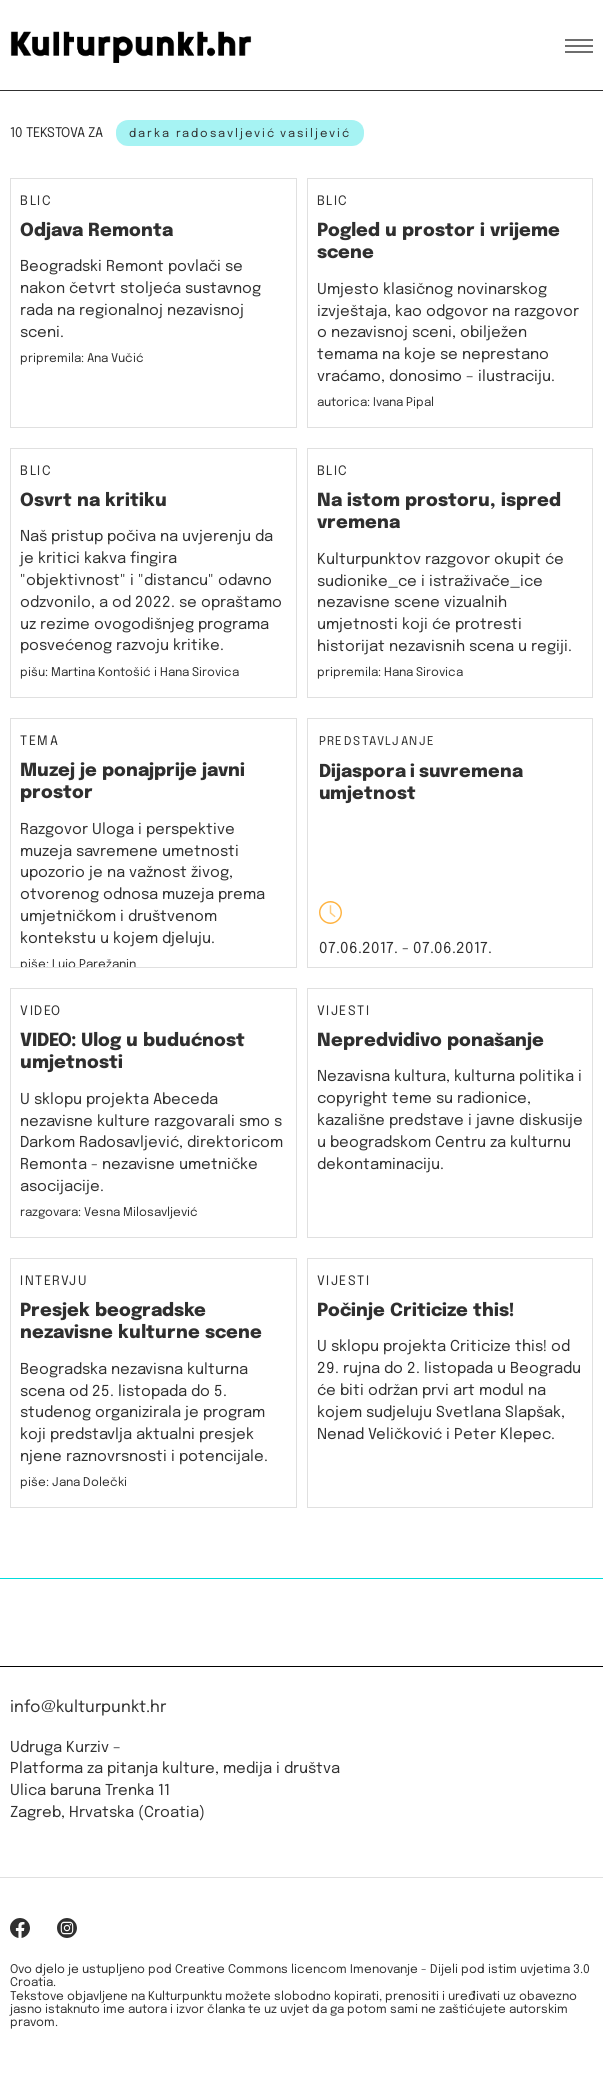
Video (41, 1012)
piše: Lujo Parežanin (78, 965)
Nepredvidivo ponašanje (430, 1041)
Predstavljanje (377, 742)
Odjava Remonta (96, 231)
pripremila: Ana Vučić (82, 359)
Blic (36, 202)
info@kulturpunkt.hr (88, 1707)
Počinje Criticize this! (416, 1311)
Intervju (54, 1282)
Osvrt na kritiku (93, 501)
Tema (39, 742)
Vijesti (344, 1012)
